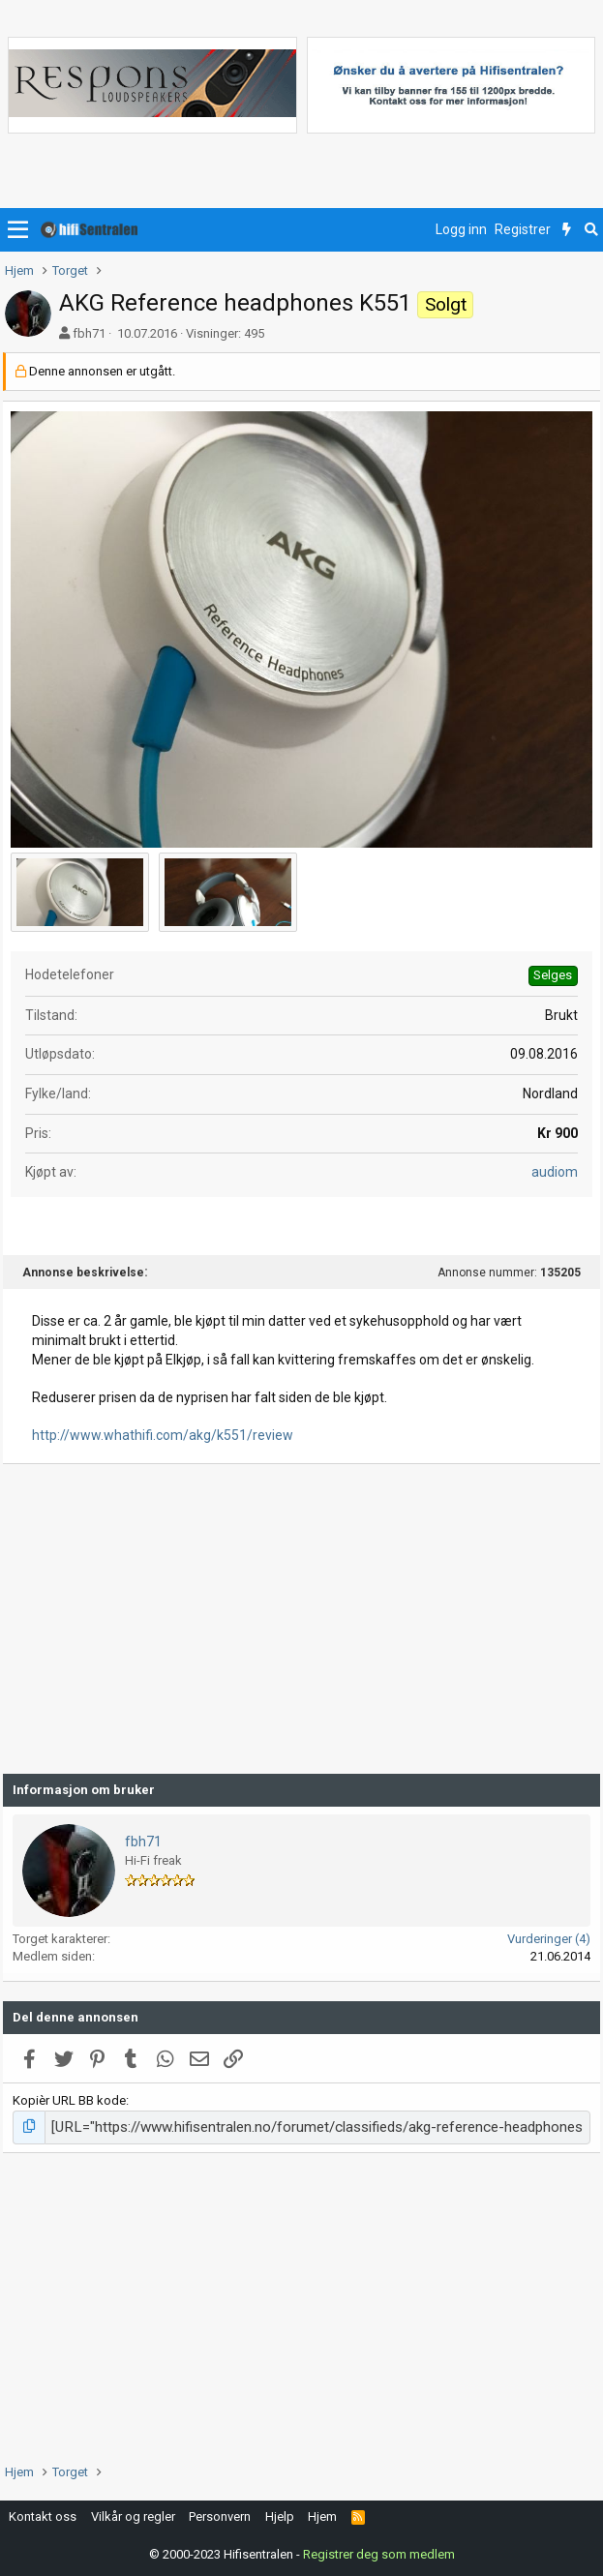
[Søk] (591, 230)
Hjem (322, 2513)
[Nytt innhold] (567, 230)
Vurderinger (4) (548, 1939)
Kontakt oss (42, 2513)
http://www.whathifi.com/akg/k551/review (162, 1435)
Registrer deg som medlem (379, 2551)
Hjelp (279, 2513)
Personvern (220, 2513)
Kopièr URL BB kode (69, 2100)
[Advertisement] (301, 1618)
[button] (18, 230)
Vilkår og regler (133, 2513)
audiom (554, 1172)
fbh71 (89, 333)
